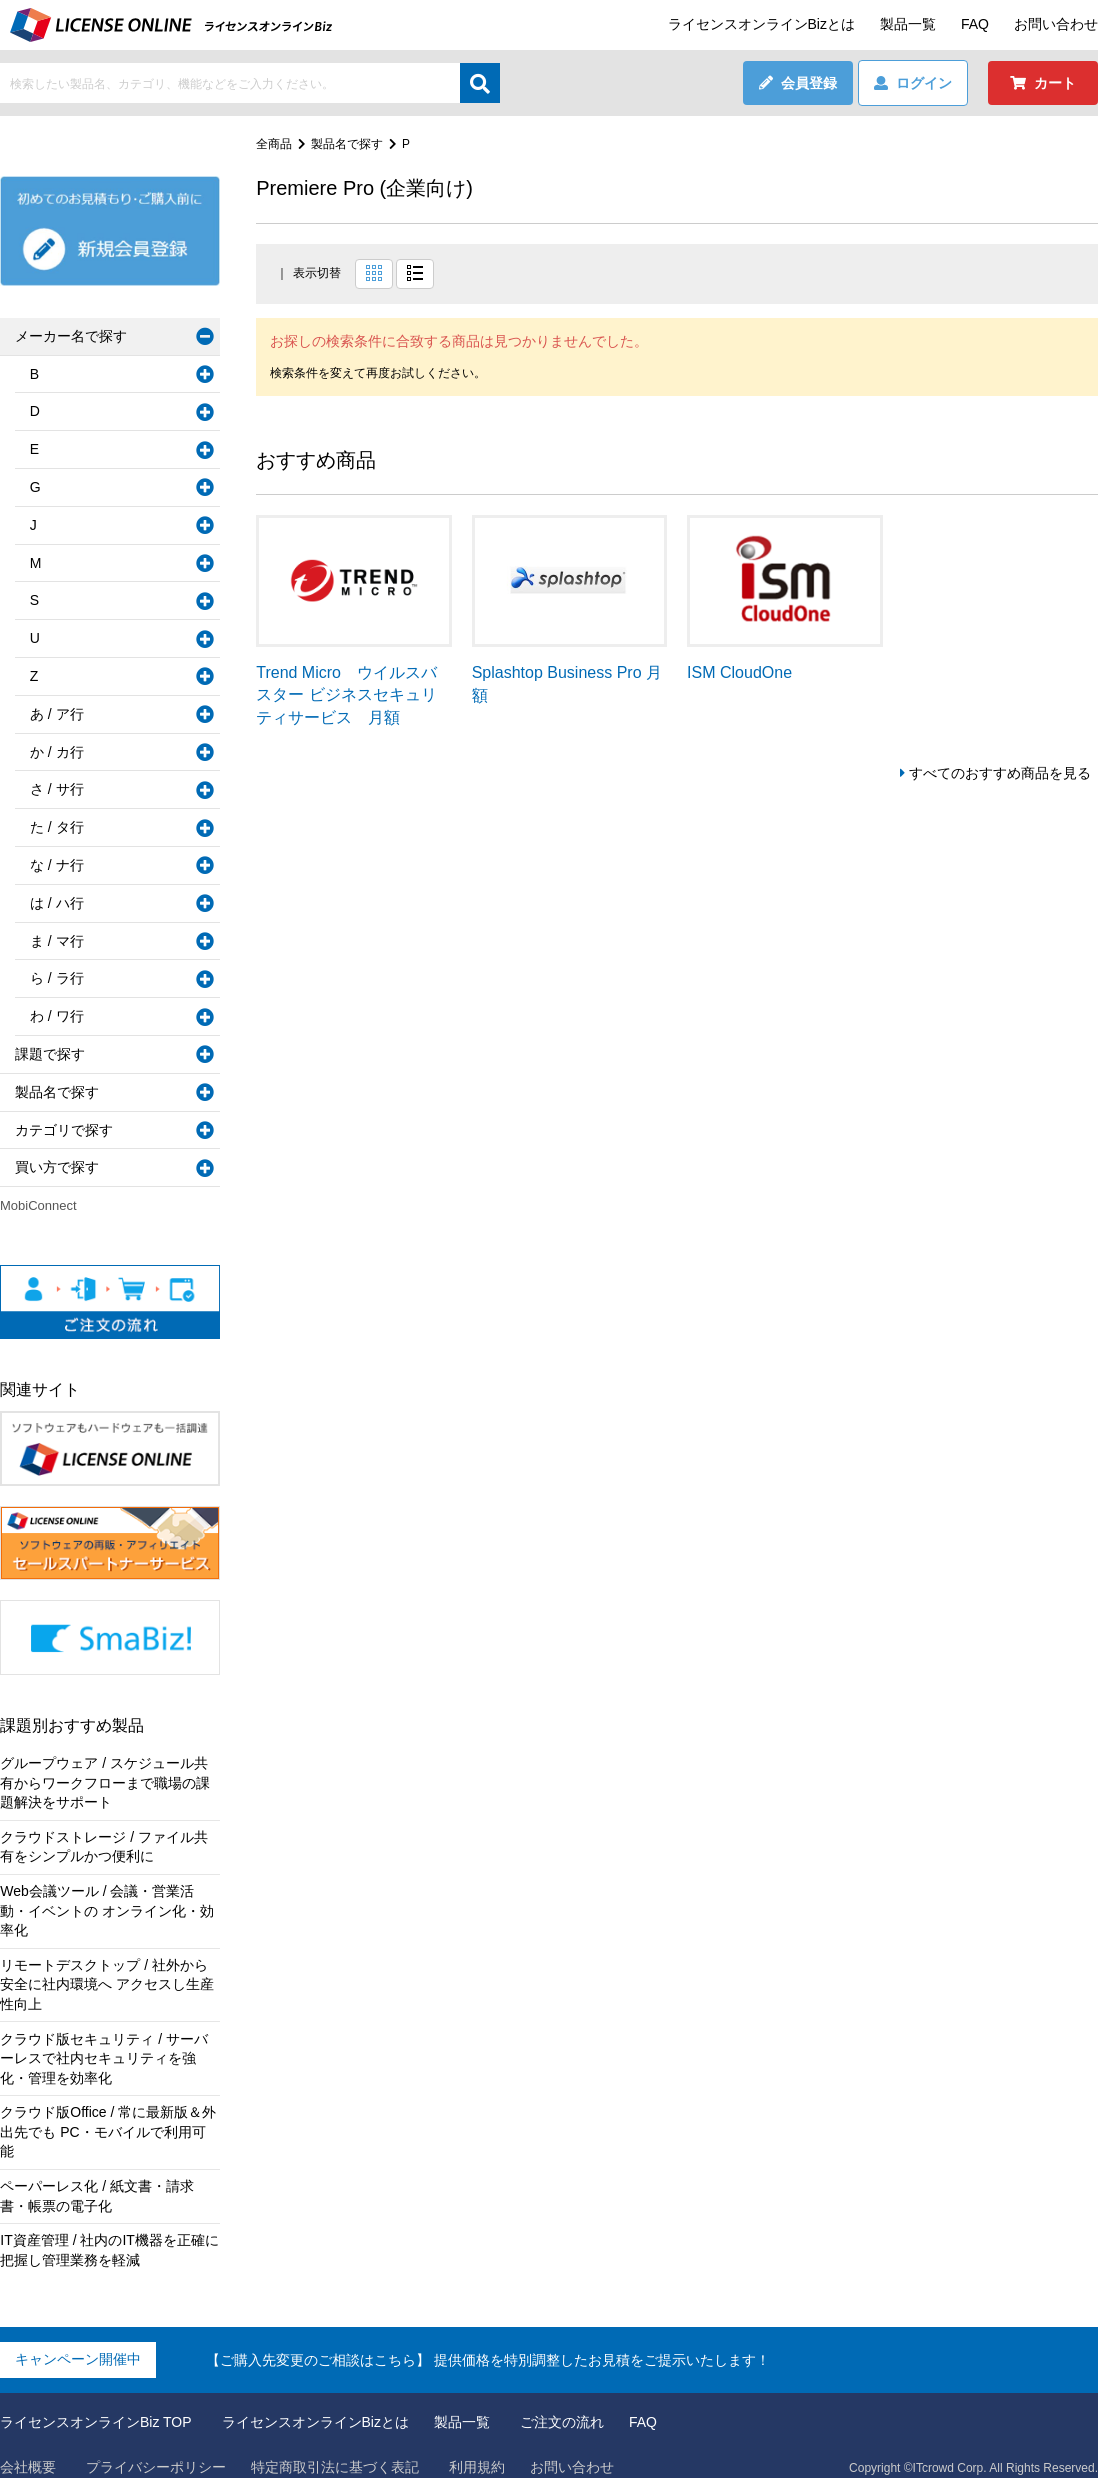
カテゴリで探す (64, 1130)
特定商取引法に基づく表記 (335, 2447)
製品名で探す (347, 144)
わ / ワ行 (57, 1016)
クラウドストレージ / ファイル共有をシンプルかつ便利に (104, 1847)
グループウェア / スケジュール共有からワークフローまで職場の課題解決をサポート (105, 1782)
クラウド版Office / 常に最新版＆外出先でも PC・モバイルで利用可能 (109, 2122)
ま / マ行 (57, 941)
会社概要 (28, 2447)
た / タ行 (57, 827)
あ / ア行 (57, 714)
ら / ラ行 (57, 978)
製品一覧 (908, 24)
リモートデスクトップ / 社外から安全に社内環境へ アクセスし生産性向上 (107, 1984)
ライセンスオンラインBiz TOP (96, 2403)
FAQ (975, 24)
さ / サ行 (57, 789)
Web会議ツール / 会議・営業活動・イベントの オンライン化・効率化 (107, 1910)
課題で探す (50, 1054)
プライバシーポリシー (156, 2447)
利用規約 (477, 2447)
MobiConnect (38, 1205)
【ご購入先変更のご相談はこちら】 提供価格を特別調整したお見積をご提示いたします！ (488, 2340)
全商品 (274, 144)
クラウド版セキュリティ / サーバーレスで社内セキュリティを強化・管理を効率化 (104, 2058)
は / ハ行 (57, 903)
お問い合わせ (1056, 24)
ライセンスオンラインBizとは (761, 24)
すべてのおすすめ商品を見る (1000, 773)
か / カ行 (57, 752)
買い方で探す (57, 1167)
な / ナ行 (57, 865)
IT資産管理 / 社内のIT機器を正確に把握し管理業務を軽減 (109, 2231)
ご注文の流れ (562, 2403)
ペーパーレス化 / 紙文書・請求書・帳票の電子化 (97, 2176)
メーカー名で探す (71, 336)
